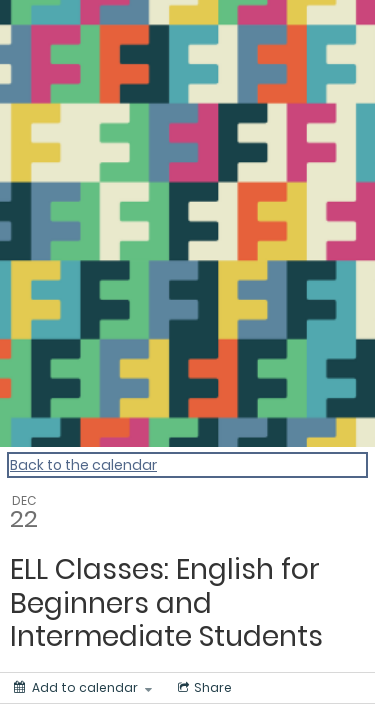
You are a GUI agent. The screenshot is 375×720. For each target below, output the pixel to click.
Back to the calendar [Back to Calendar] (83, 465)
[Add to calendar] (83, 688)
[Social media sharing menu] (203, 688)
